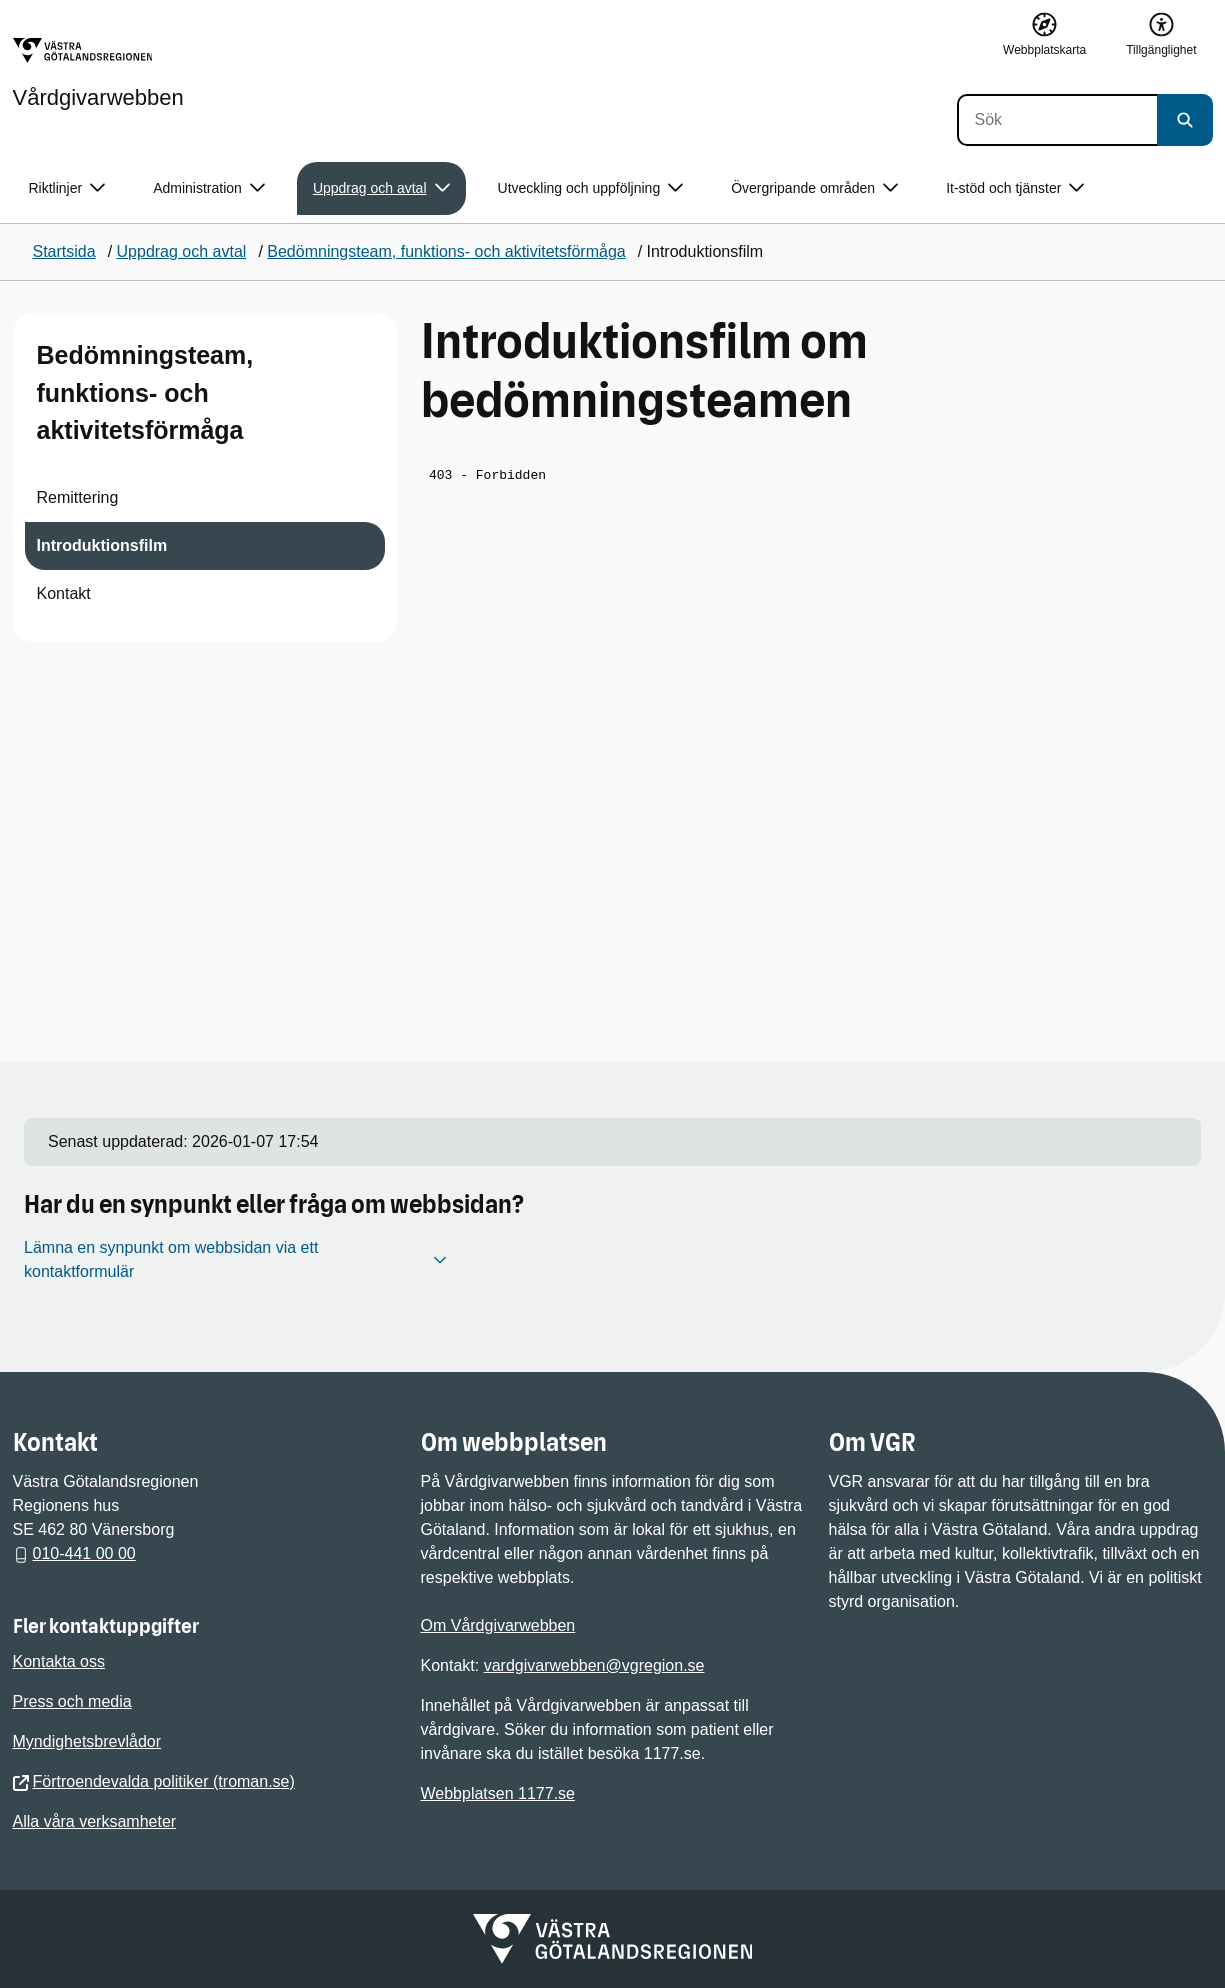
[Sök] (1057, 120)
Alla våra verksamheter (95, 1821)
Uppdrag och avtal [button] (381, 188)
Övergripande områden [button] (814, 188)
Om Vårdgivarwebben (498, 1625)
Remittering (78, 497)
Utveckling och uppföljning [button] (591, 188)
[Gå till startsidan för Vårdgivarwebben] (98, 73)
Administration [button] (209, 188)
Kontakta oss (59, 1661)
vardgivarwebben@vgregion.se (594, 1665)
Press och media (72, 1701)
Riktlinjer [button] (67, 188)
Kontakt (64, 593)
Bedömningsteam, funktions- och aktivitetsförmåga (145, 392)
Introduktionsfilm (102, 545)
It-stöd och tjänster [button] (1015, 188)
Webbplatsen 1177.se (498, 1793)
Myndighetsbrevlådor (87, 1741)
